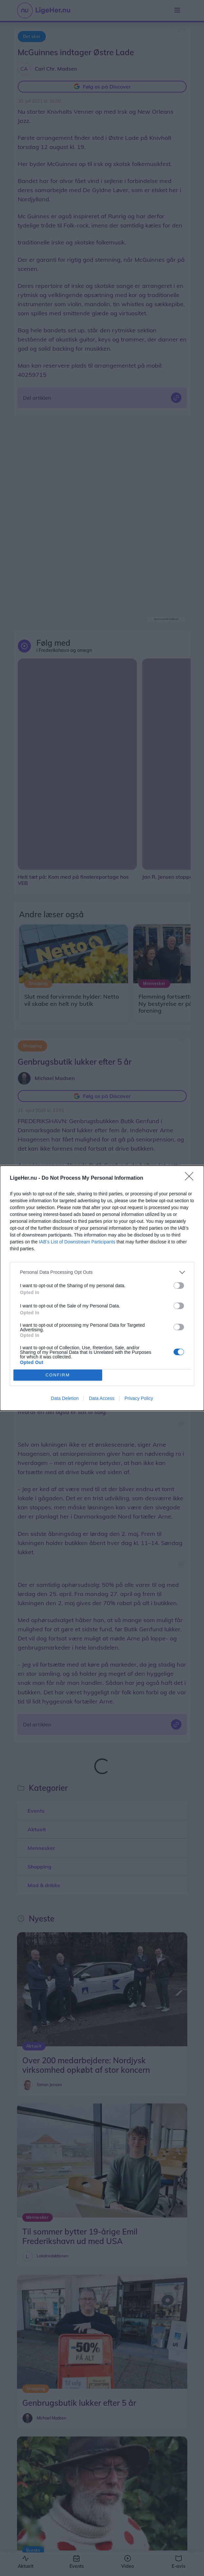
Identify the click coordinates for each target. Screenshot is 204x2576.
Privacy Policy (138, 1398)
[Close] (191, 1178)
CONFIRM (58, 1374)
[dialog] (102, 1288)
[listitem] (102, 1272)
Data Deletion (65, 1398)
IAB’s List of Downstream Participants (77, 1241)
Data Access (101, 1398)
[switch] (179, 1285)
